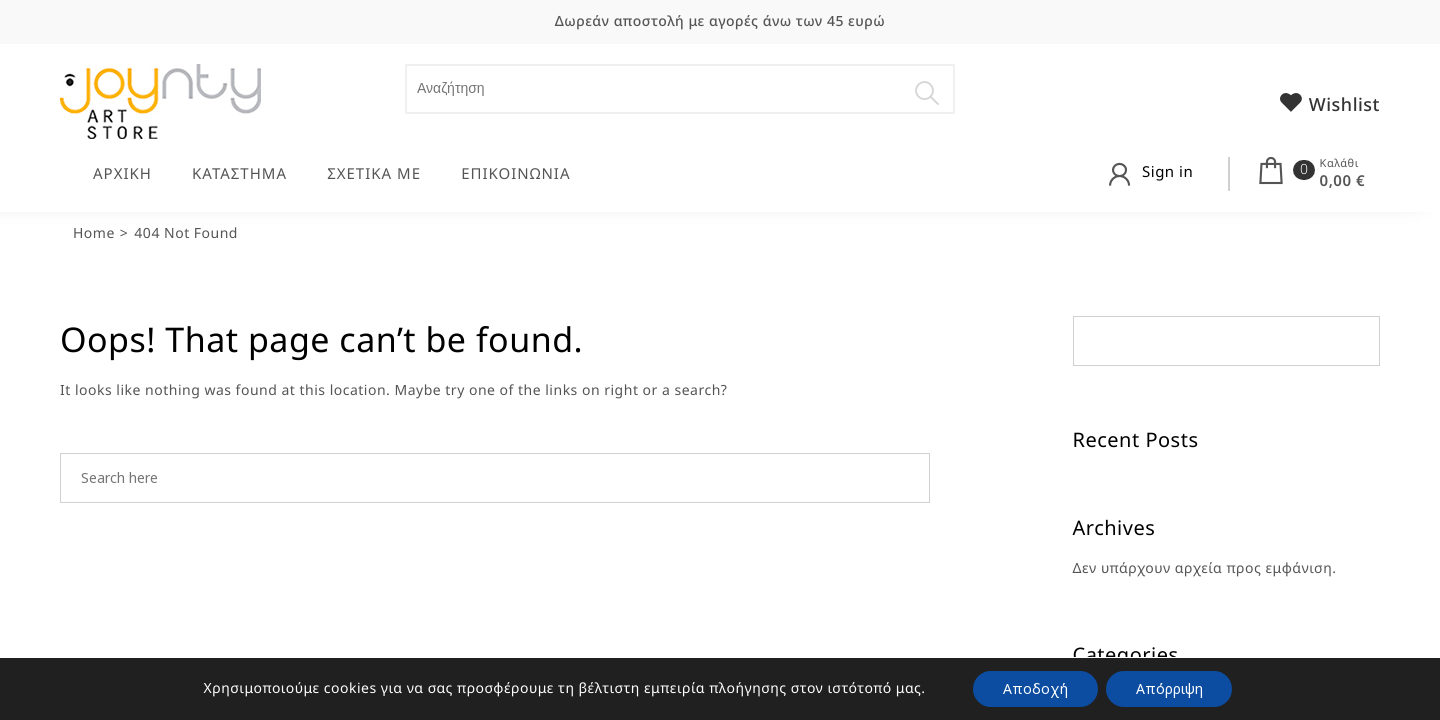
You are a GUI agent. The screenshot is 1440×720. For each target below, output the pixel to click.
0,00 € (1342, 181)
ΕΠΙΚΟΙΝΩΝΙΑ (515, 174)
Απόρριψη (1169, 688)
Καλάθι (1339, 163)
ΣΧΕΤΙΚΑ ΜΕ (374, 174)
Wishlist (1329, 103)
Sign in (1167, 172)
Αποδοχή (1035, 688)
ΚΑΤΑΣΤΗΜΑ (239, 174)
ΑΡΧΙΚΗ (122, 174)
